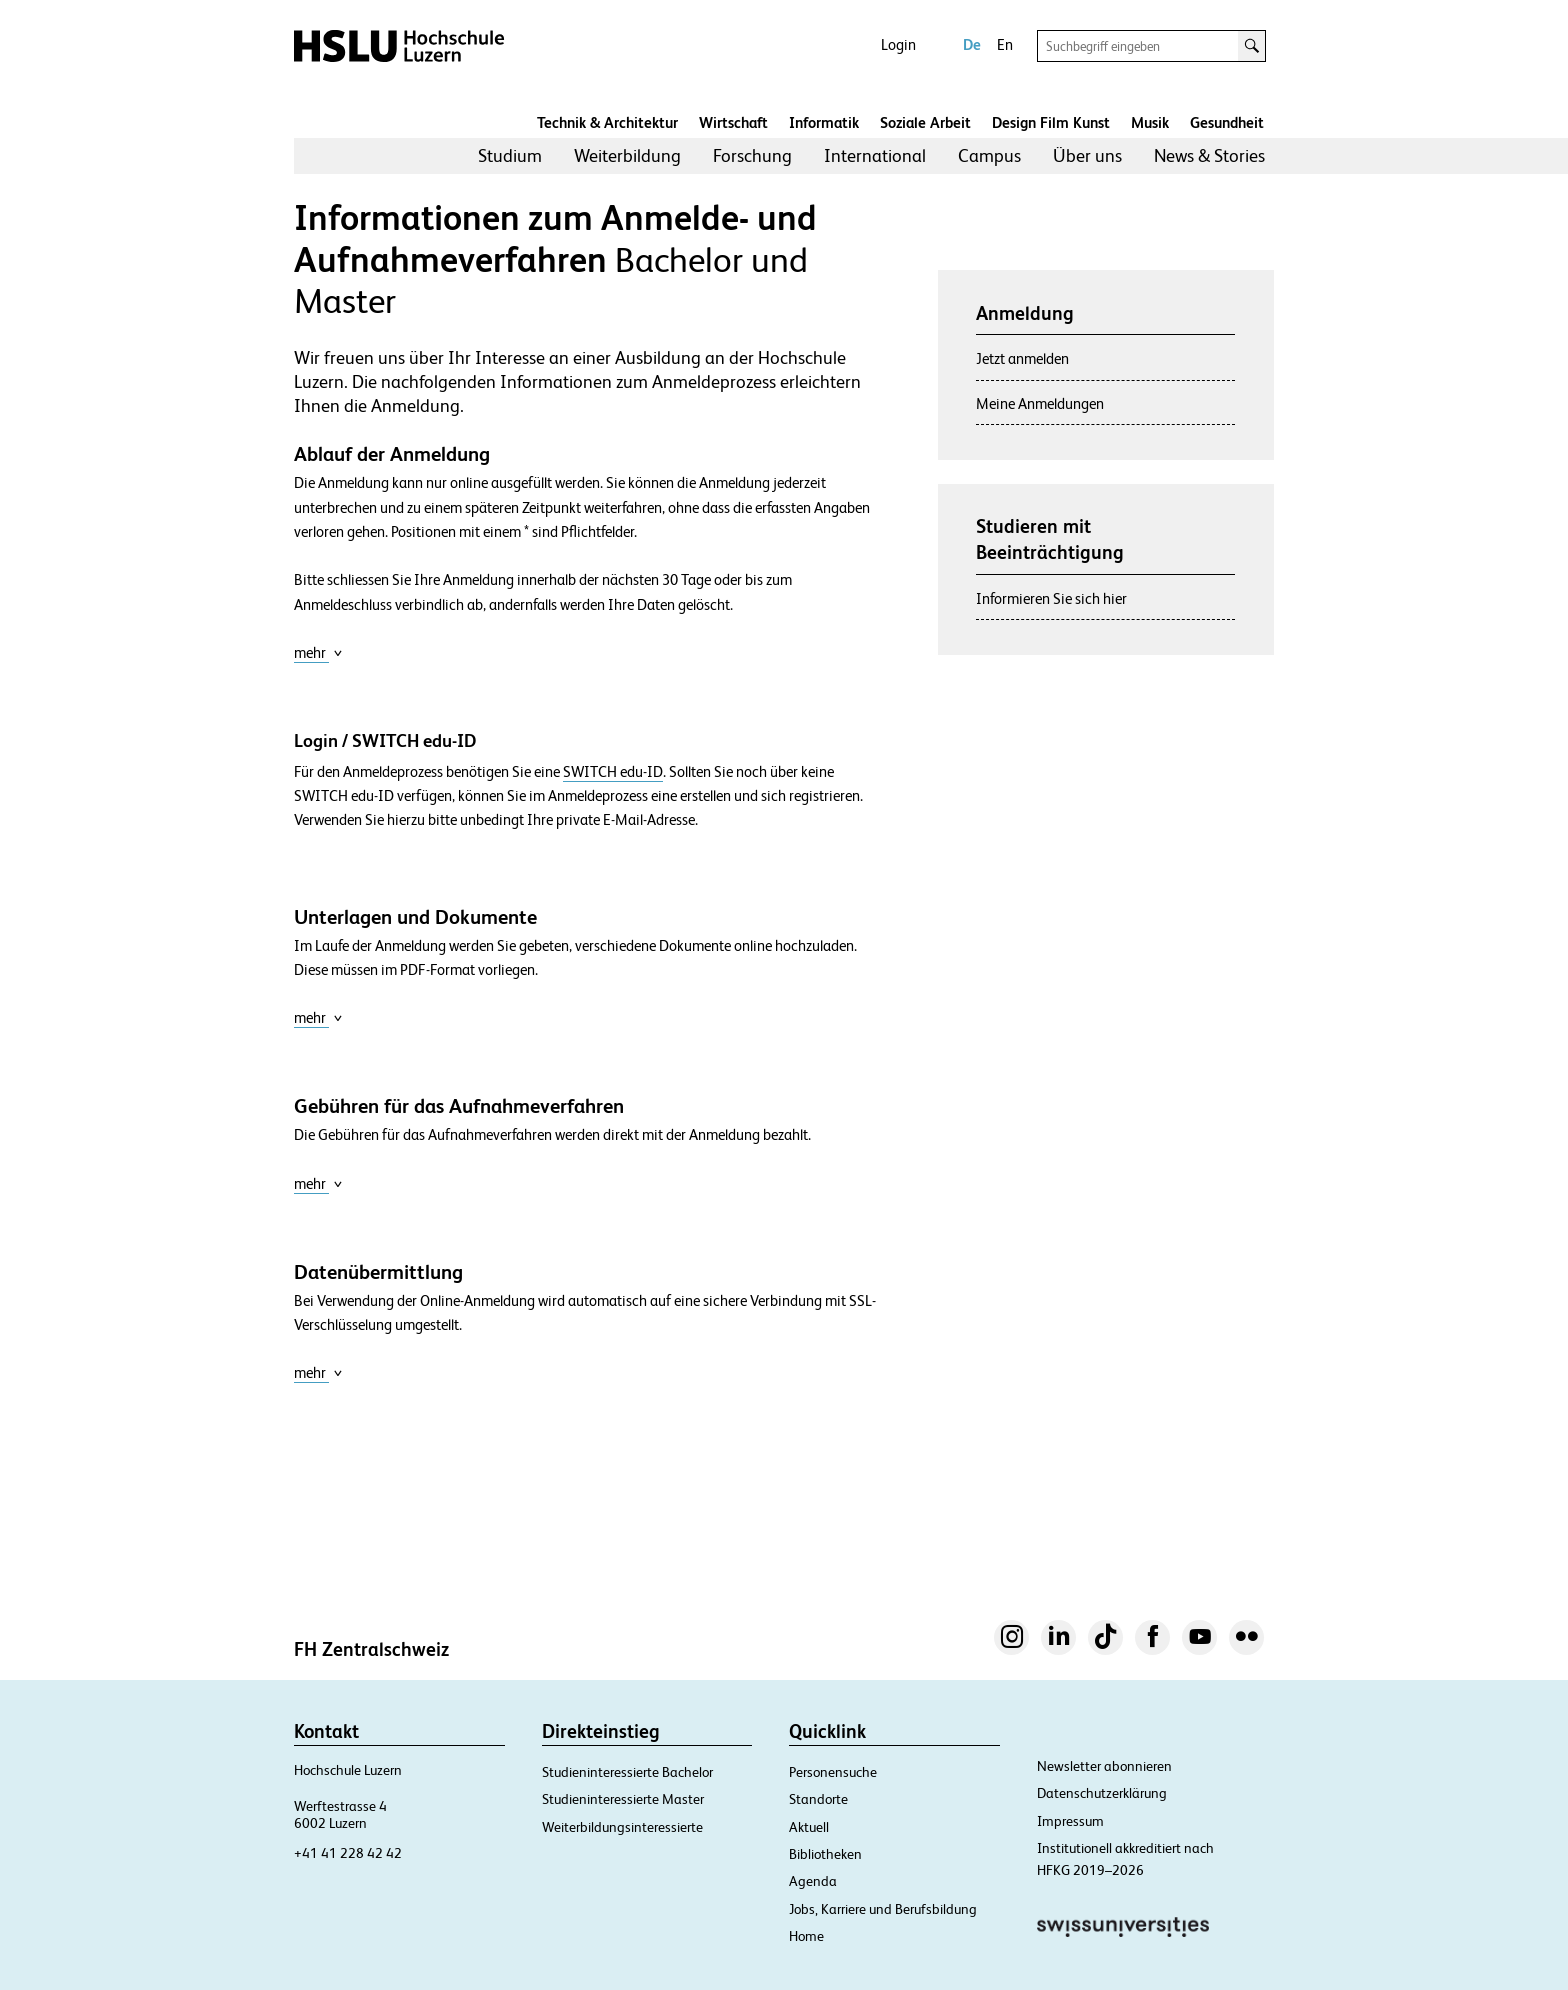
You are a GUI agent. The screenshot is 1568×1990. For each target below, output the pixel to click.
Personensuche (833, 1772)
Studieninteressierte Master (623, 1799)
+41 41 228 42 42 (348, 1853)
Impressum (1070, 1821)
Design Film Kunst (1051, 122)
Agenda (813, 1881)
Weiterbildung (627, 155)
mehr (318, 652)
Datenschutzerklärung (1102, 1793)
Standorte (818, 1799)
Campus (989, 155)
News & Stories (1209, 155)
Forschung (752, 155)
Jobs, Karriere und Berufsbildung (883, 1909)
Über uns (1087, 155)
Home (806, 1936)
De (972, 44)
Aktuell (809, 1827)
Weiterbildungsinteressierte (622, 1827)
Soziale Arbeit (925, 122)
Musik (1150, 122)
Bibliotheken (825, 1854)
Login (898, 44)
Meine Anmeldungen (1040, 403)
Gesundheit (1227, 122)
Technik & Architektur (607, 122)
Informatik (824, 122)
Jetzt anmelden (1022, 358)
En (1005, 44)
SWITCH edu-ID (613, 772)
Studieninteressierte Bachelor (627, 1772)
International (875, 155)
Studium (510, 155)
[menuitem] (510, 156)
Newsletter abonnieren (1104, 1766)
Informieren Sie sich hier (1051, 598)
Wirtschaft (733, 122)
